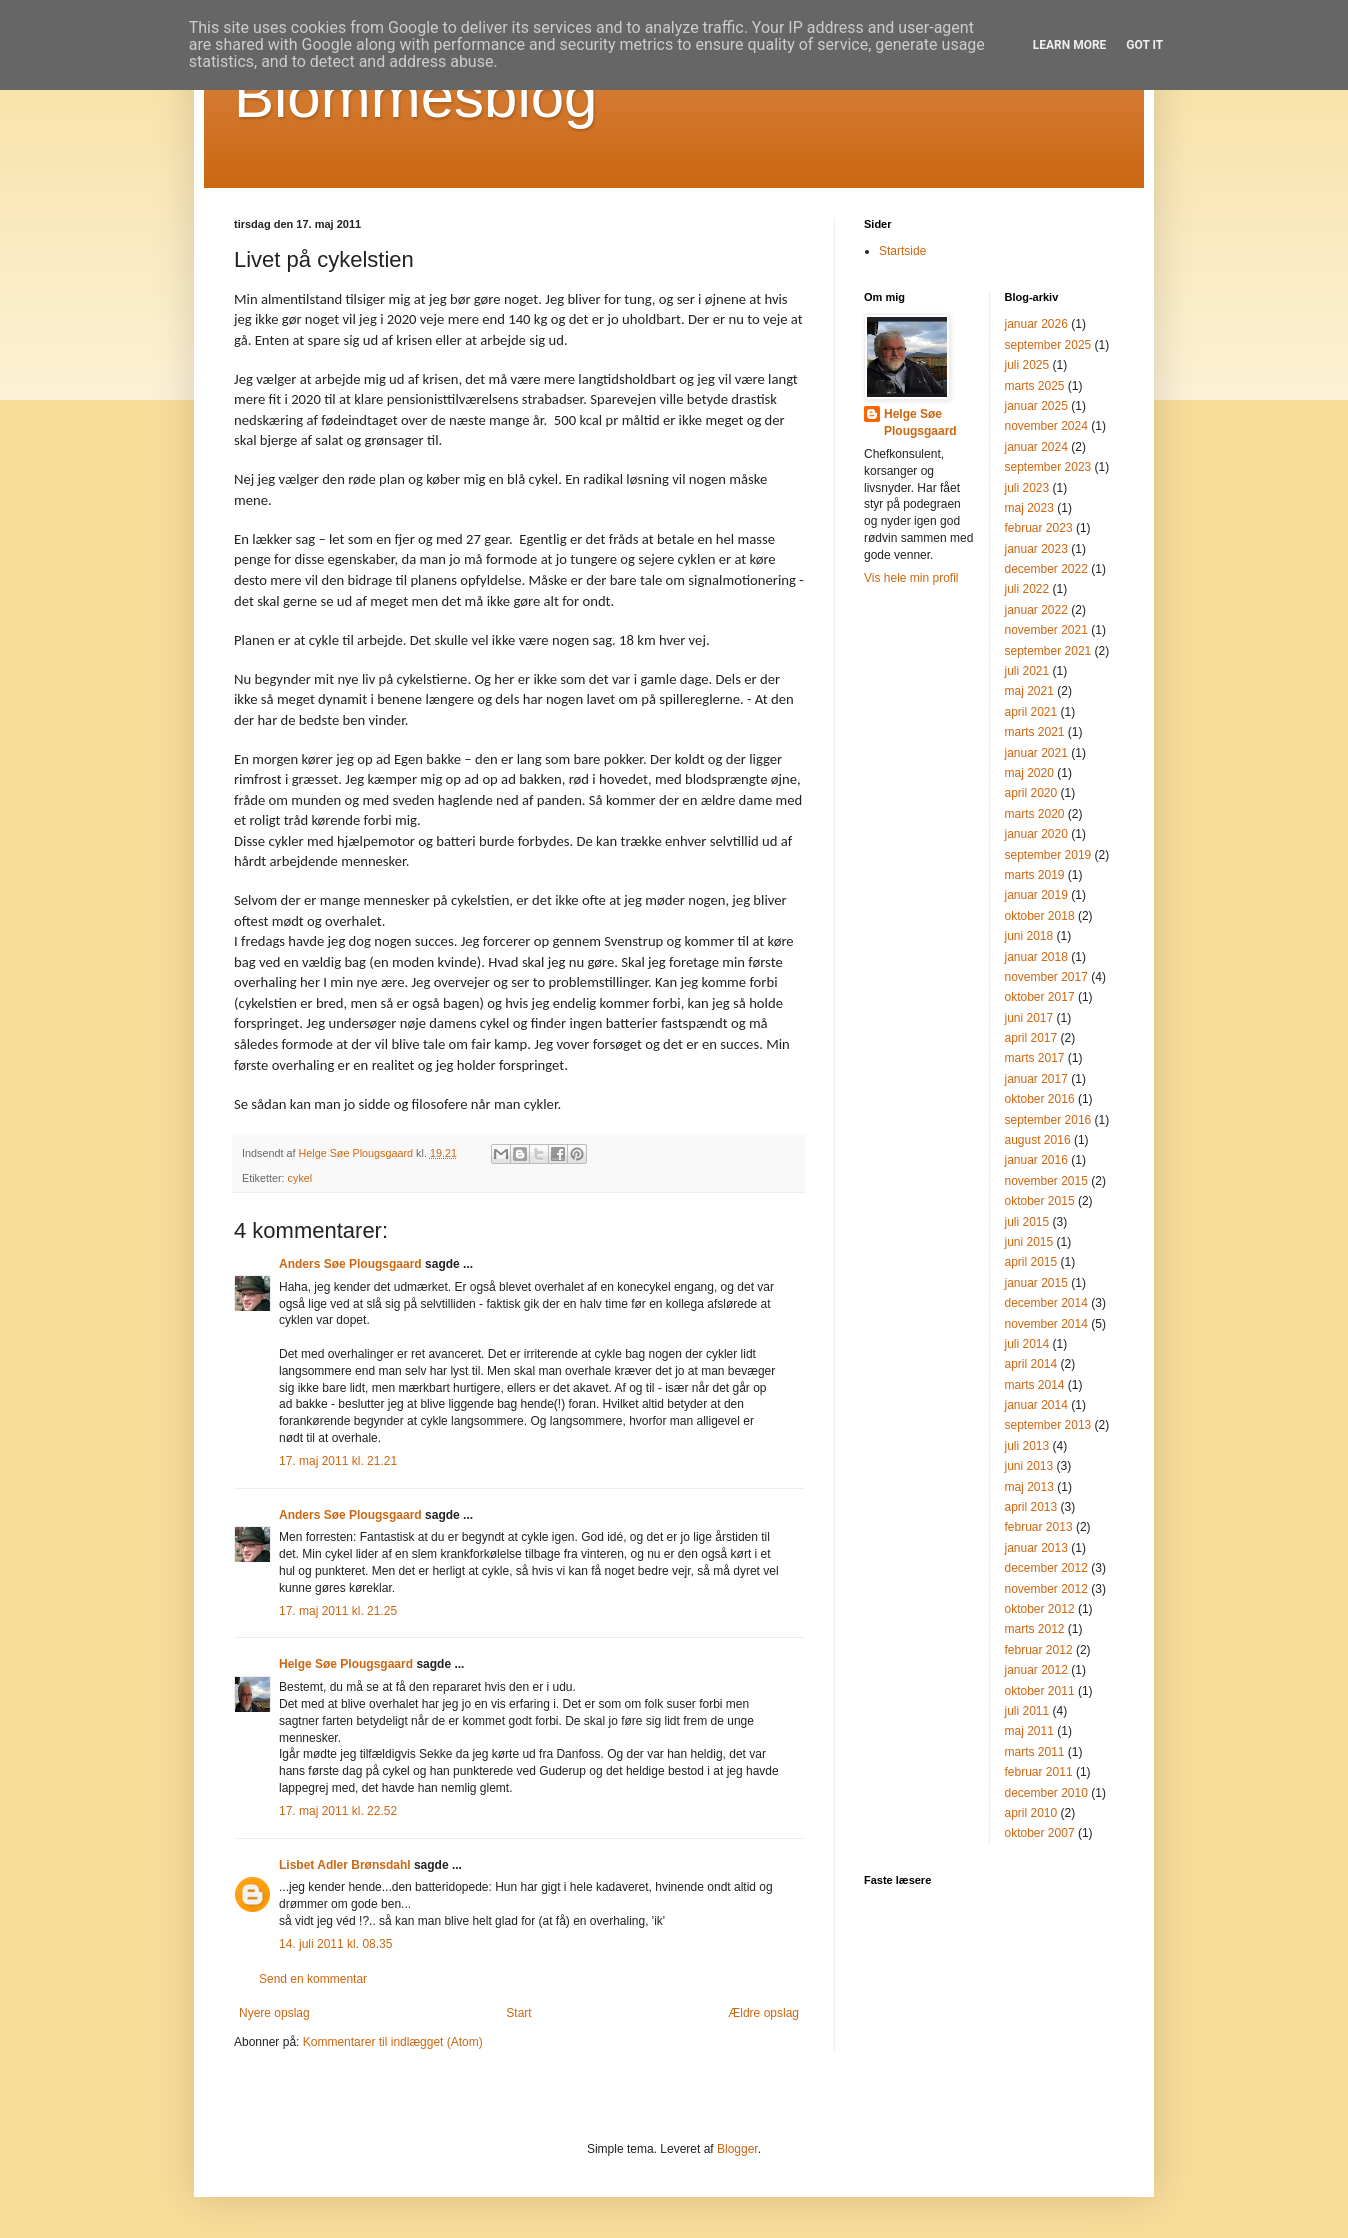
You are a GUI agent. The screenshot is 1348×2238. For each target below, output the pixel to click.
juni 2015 (1029, 1242)
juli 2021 (1027, 671)
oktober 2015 (1040, 1201)
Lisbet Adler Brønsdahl (345, 1865)
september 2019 (1048, 855)
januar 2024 (1036, 447)
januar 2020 (1036, 834)
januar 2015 (1036, 1283)
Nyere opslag (274, 2013)
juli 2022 (1027, 589)
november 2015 (1046, 1181)
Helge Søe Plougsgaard (346, 1664)
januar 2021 (1036, 753)
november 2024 (1046, 426)
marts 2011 (1035, 1752)
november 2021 (1046, 630)
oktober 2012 (1040, 1609)
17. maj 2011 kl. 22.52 (338, 1811)
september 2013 (1048, 1425)
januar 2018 (1036, 957)
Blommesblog (416, 96)
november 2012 (1046, 1589)
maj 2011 (1029, 1731)
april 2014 (1031, 1364)
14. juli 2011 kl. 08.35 (335, 1944)
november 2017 (1046, 977)
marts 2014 (1035, 1385)
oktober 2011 (1040, 1691)
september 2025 (1048, 345)
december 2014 (1046, 1303)
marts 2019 (1035, 875)
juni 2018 (1029, 936)
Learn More (1070, 45)
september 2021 (1048, 651)
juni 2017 (1029, 1018)
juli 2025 (1027, 365)
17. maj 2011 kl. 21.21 (338, 1461)
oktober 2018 (1040, 916)
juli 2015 (1027, 1222)
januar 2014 (1036, 1405)
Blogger (737, 2149)
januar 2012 (1036, 1670)
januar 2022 (1036, 610)
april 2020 (1031, 793)
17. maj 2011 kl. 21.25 (338, 1611)
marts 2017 (1035, 1058)
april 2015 (1031, 1262)
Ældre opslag (763, 2013)
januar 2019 (1036, 895)
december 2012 (1046, 1568)
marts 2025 (1035, 386)
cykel (300, 1178)
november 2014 (1046, 1324)
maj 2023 (1029, 508)
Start (518, 2013)
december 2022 (1046, 569)
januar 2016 (1036, 1160)
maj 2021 (1029, 691)
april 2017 (1031, 1038)
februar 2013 (1039, 1527)
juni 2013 (1029, 1466)
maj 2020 (1029, 773)
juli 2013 (1027, 1446)
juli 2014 (1027, 1344)
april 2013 (1031, 1507)
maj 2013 (1029, 1487)
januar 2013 (1036, 1548)
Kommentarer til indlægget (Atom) (393, 2042)
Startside (902, 251)
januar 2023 (1036, 549)
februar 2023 (1039, 528)
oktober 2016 (1040, 1099)
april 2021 (1031, 712)
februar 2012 (1039, 1650)
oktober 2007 (1040, 1833)
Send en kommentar (313, 1979)
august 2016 (1038, 1140)
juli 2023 (1027, 488)
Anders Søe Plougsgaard (350, 1264)
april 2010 (1031, 1813)
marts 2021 (1035, 732)
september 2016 (1048, 1120)
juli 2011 (1027, 1711)
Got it (1144, 45)
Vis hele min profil (911, 578)
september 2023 (1048, 467)
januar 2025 (1036, 406)
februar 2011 (1039, 1772)
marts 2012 (1035, 1629)
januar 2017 (1036, 1079)
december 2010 (1046, 1793)
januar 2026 (1036, 324)
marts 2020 (1035, 814)
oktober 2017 (1040, 997)
